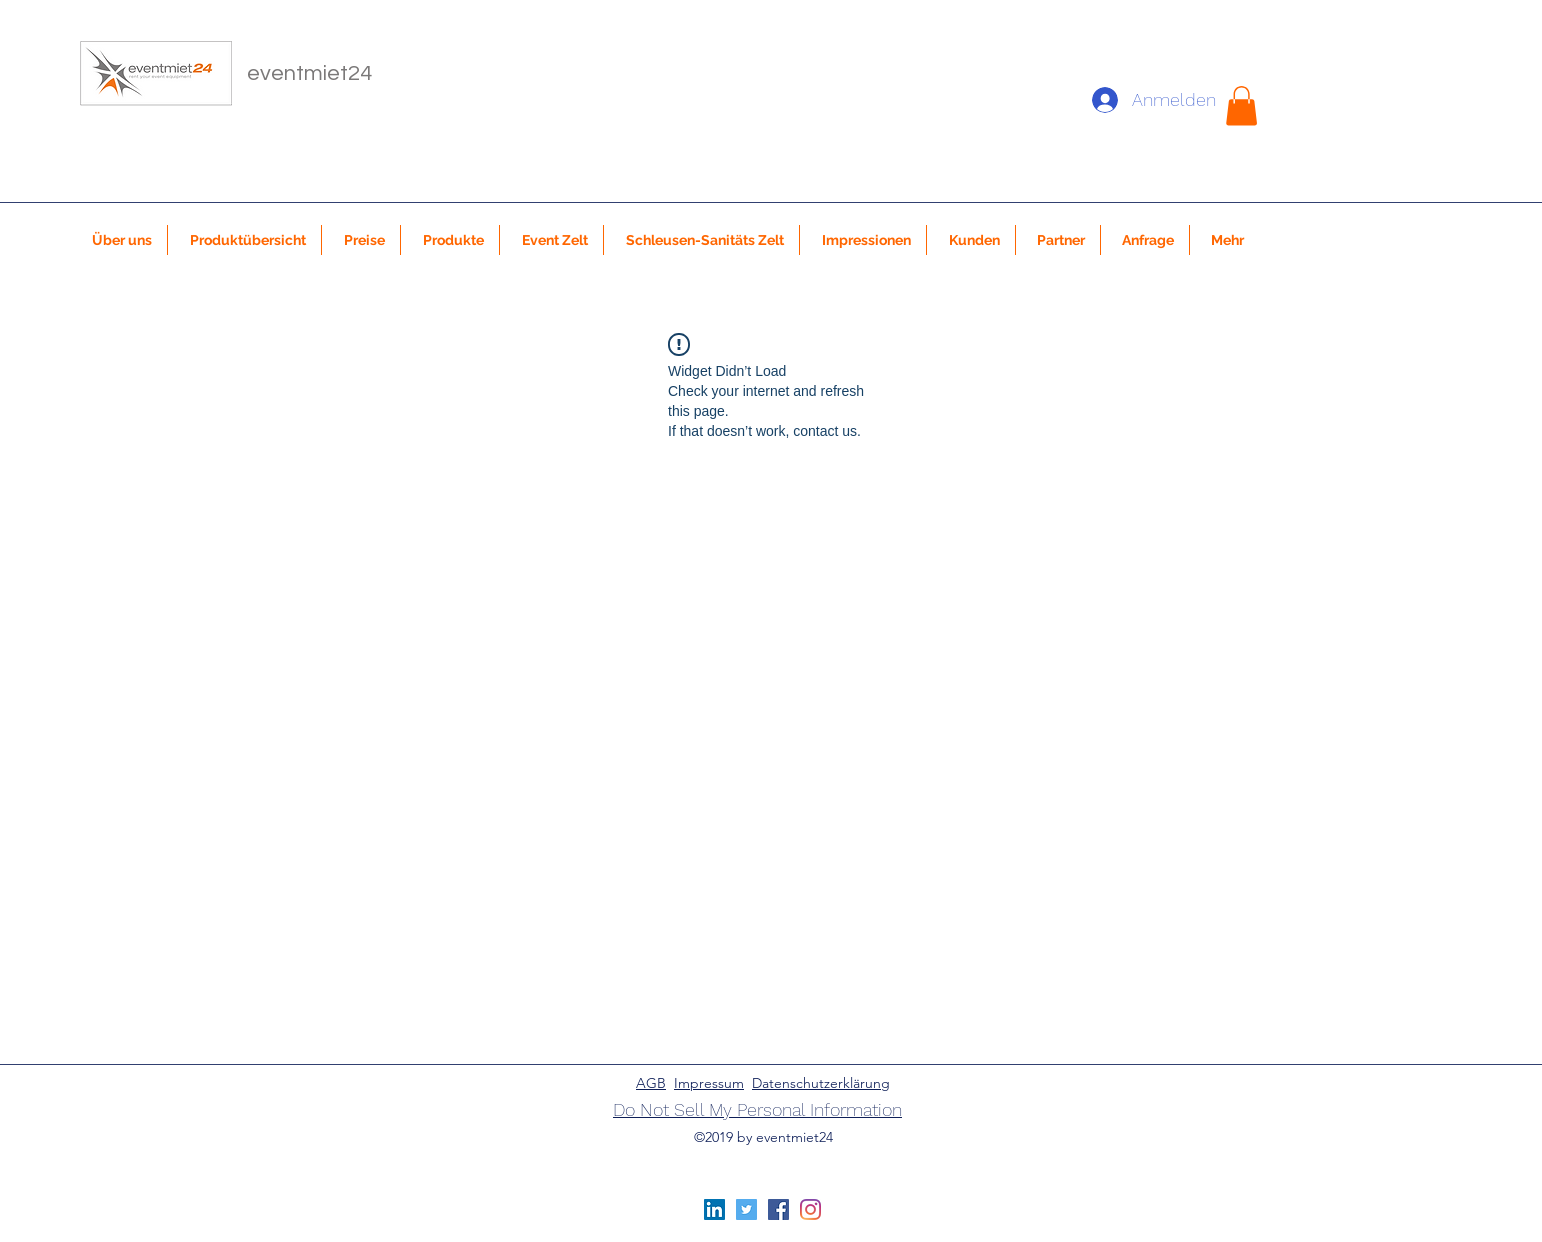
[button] (1241, 105)
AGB (651, 1083)
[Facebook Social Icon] (778, 1209)
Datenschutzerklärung (821, 1083)
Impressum (709, 1083)
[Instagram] (810, 1209)
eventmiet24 (309, 73)
